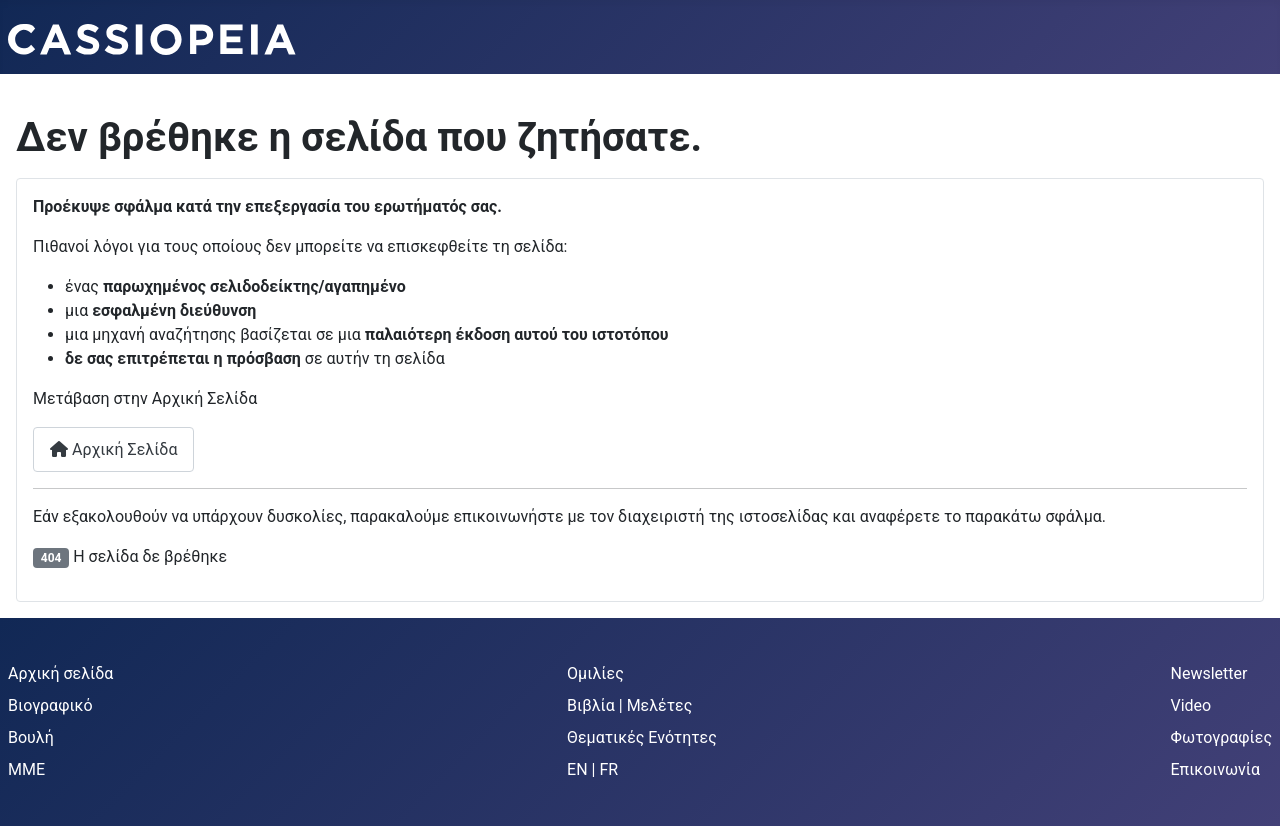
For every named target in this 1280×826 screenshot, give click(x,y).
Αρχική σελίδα (60, 673)
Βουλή (31, 737)
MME (26, 769)
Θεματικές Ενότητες (642, 737)
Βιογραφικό (50, 705)
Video (1191, 705)
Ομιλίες (595, 673)
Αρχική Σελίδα (113, 449)
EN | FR (592, 769)
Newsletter (1209, 673)
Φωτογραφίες (1222, 737)
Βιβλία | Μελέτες (629, 705)
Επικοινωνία (1216, 769)
